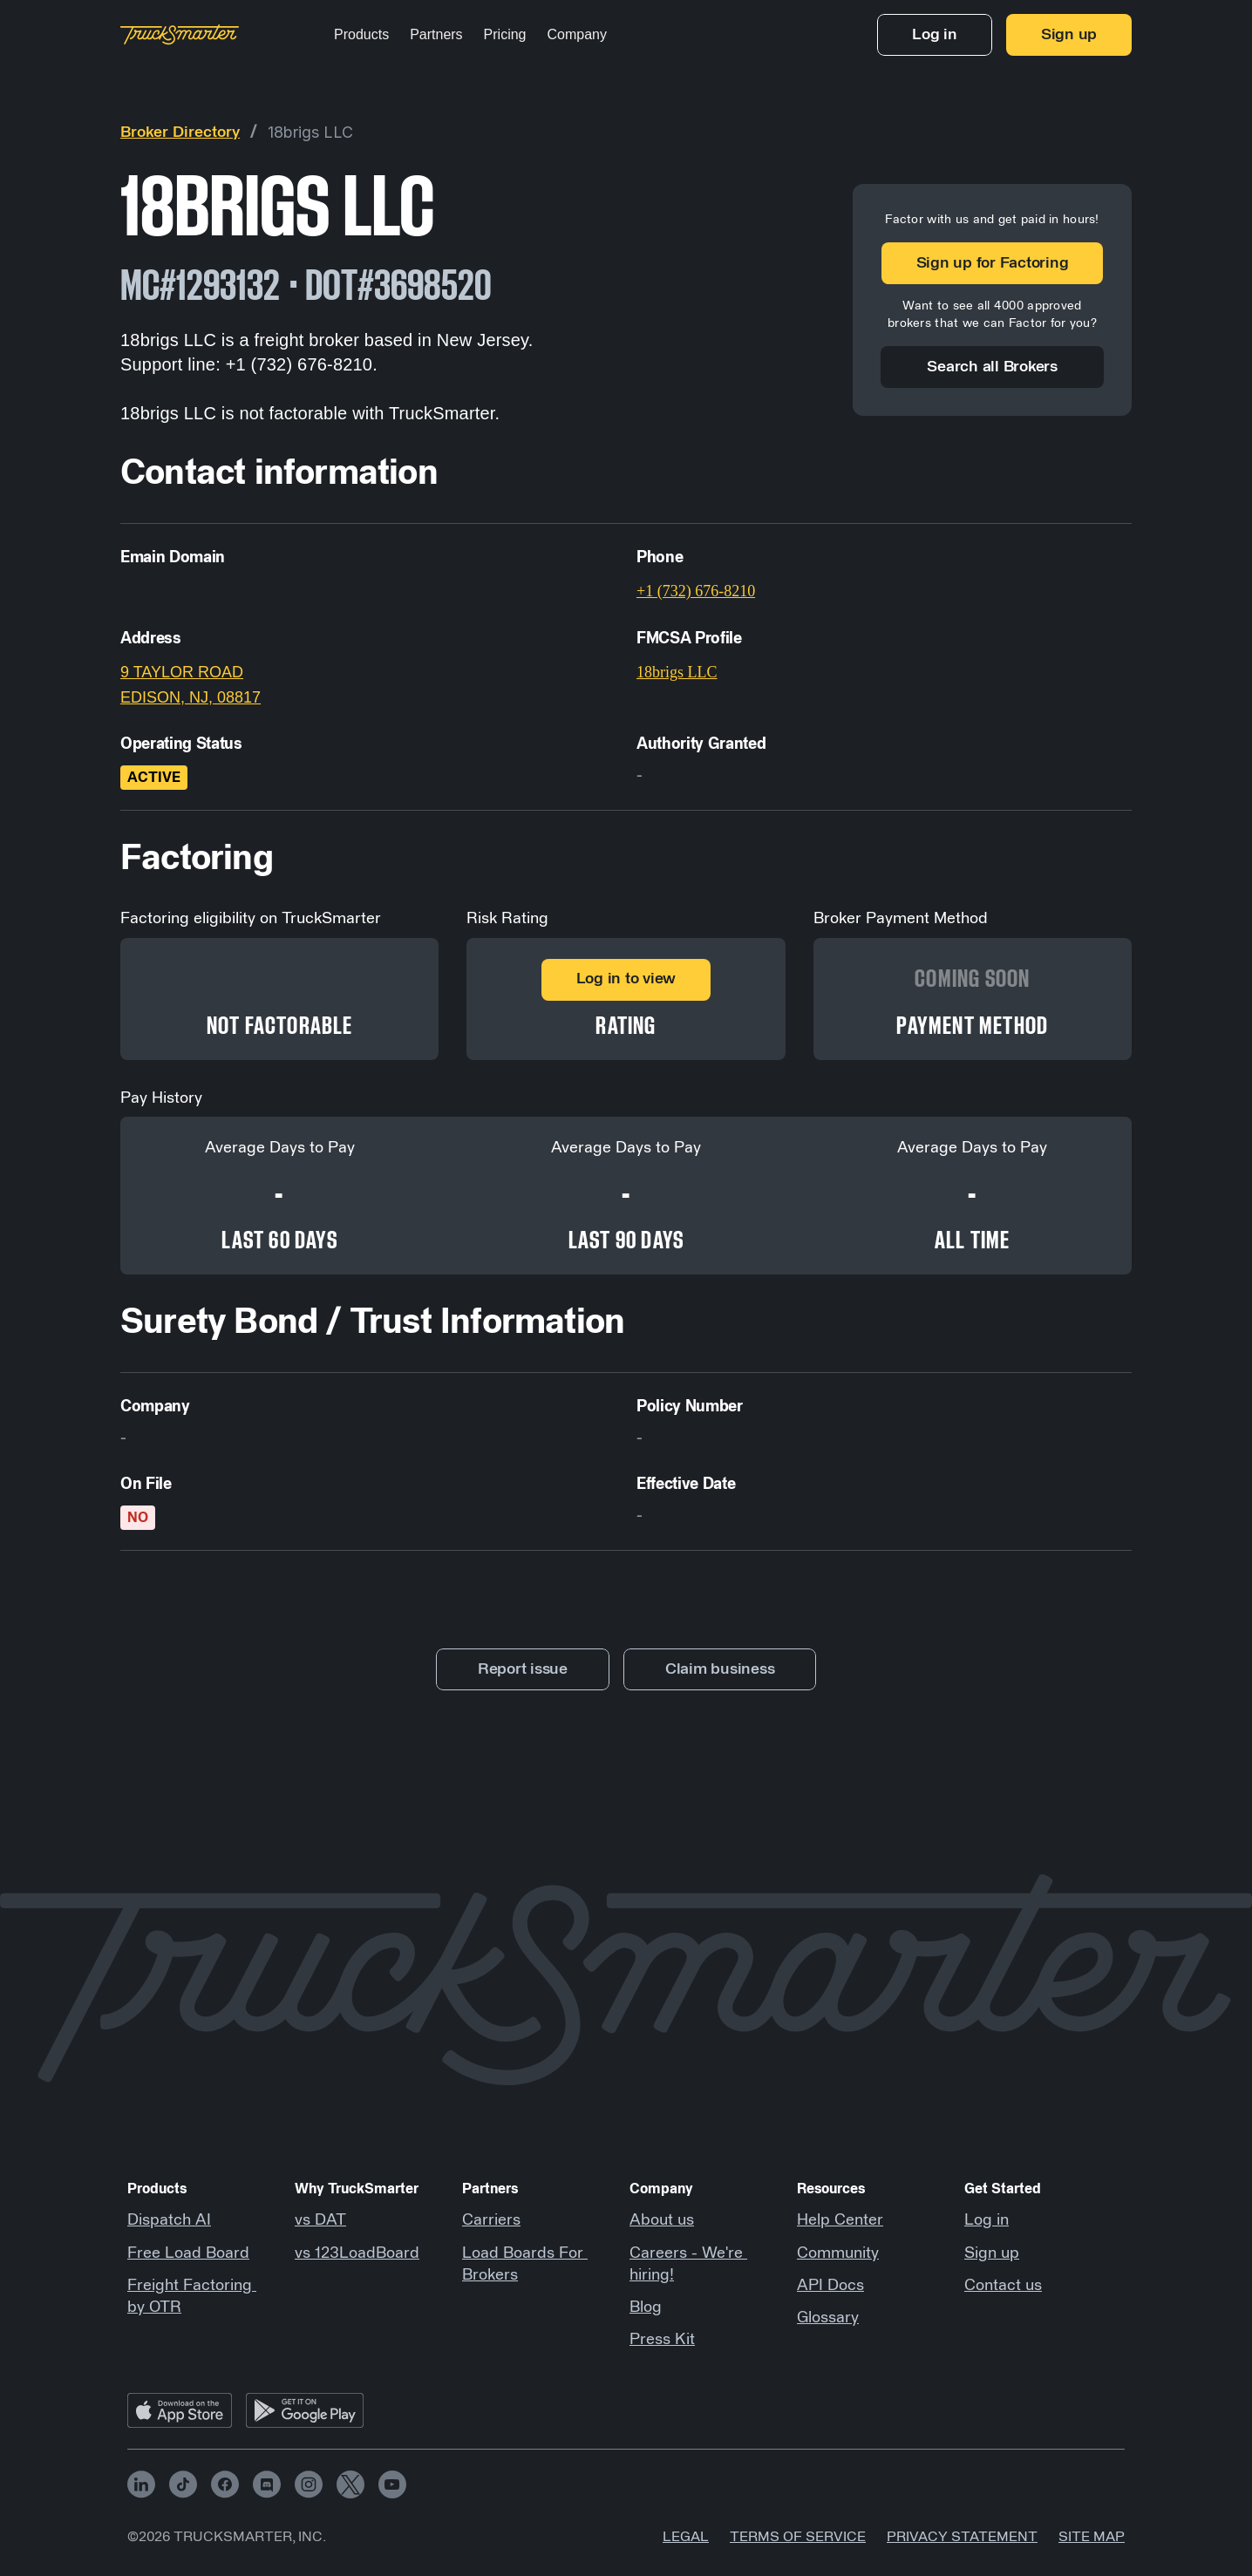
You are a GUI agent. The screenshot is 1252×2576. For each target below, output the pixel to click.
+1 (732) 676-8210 (695, 591)
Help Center (840, 2220)
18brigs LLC (310, 132)
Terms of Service (798, 2537)
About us (661, 2220)
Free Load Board (188, 2253)
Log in (986, 2220)
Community (838, 2253)
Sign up (991, 2253)
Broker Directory (180, 132)
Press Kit (662, 2340)
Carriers (491, 2220)
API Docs (830, 2286)
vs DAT (320, 2220)
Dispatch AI (169, 2220)
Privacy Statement (962, 2537)
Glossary (828, 2318)
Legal (686, 2537)
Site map (1091, 2537)
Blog (645, 2307)
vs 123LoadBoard (357, 2253)
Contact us (1003, 2286)
